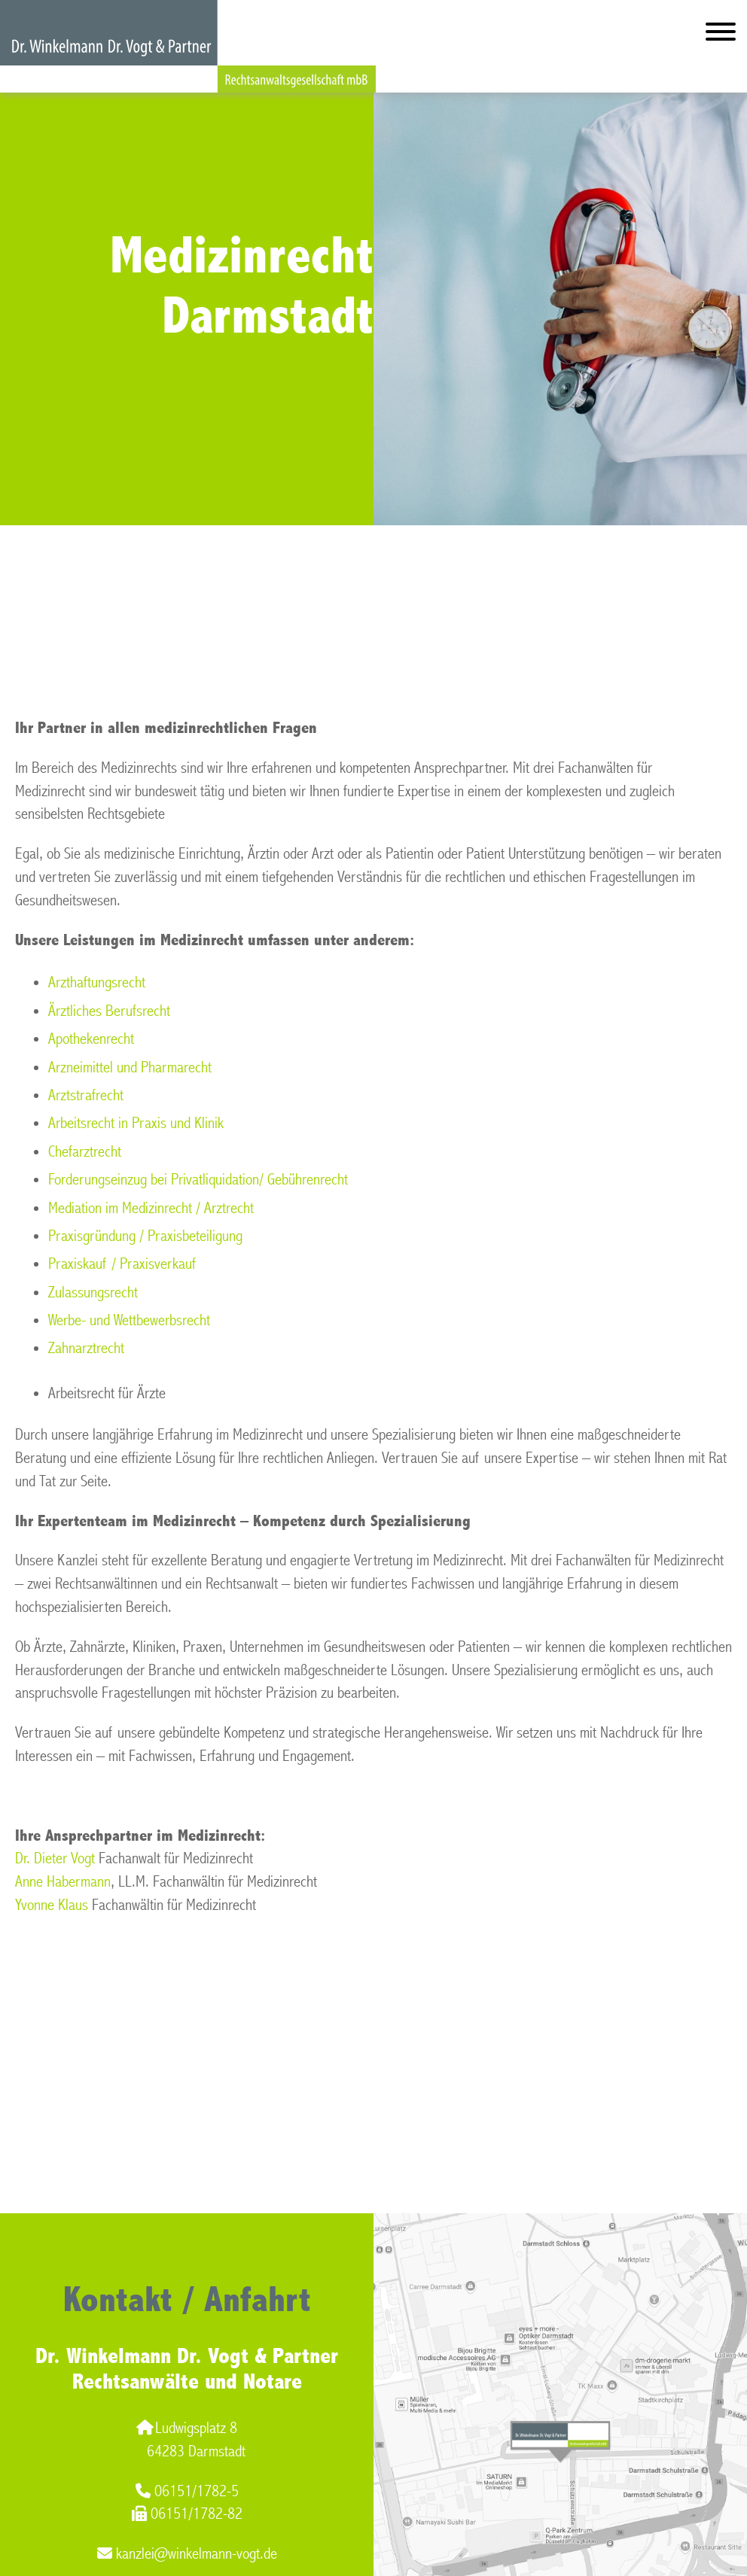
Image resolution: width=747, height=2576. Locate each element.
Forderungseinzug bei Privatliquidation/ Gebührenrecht (198, 1179)
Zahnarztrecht (86, 1348)
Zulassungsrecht (93, 1292)
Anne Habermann (63, 1881)
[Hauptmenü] (720, 35)
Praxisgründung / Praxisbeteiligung (145, 1236)
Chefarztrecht (84, 1151)
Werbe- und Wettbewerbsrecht (129, 1320)
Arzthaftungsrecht (96, 982)
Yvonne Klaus (51, 1905)
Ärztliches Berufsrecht (109, 1011)
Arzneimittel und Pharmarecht (130, 1067)
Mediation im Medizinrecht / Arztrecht (151, 1208)
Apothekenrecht (91, 1038)
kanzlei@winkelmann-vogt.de (187, 2553)
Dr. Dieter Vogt (55, 1858)
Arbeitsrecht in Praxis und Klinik (136, 1123)
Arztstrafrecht (85, 1095)
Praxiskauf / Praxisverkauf (122, 1264)
